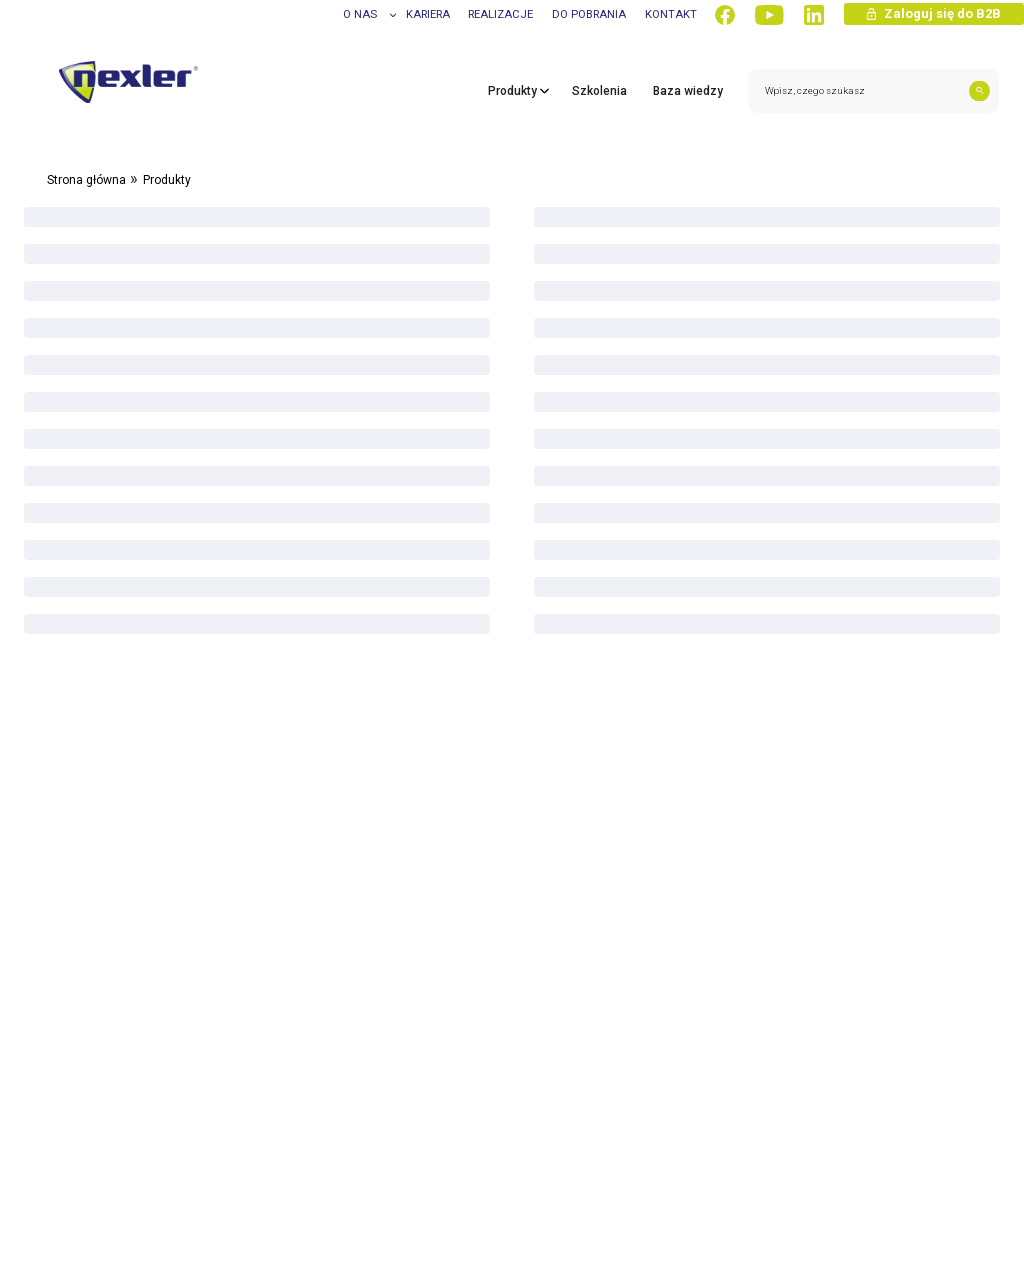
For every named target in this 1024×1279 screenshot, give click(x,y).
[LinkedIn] (814, 15)
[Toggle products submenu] (540, 103)
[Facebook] (725, 15)
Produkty (167, 180)
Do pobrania (589, 14)
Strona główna (86, 180)
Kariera (428, 14)
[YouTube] (769, 15)
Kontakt (671, 14)
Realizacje (500, 14)
